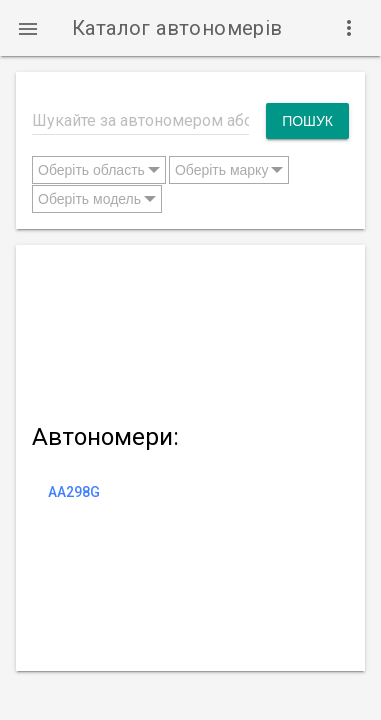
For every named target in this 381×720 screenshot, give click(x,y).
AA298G (74, 492)
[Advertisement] (190, 330)
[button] (28, 28)
